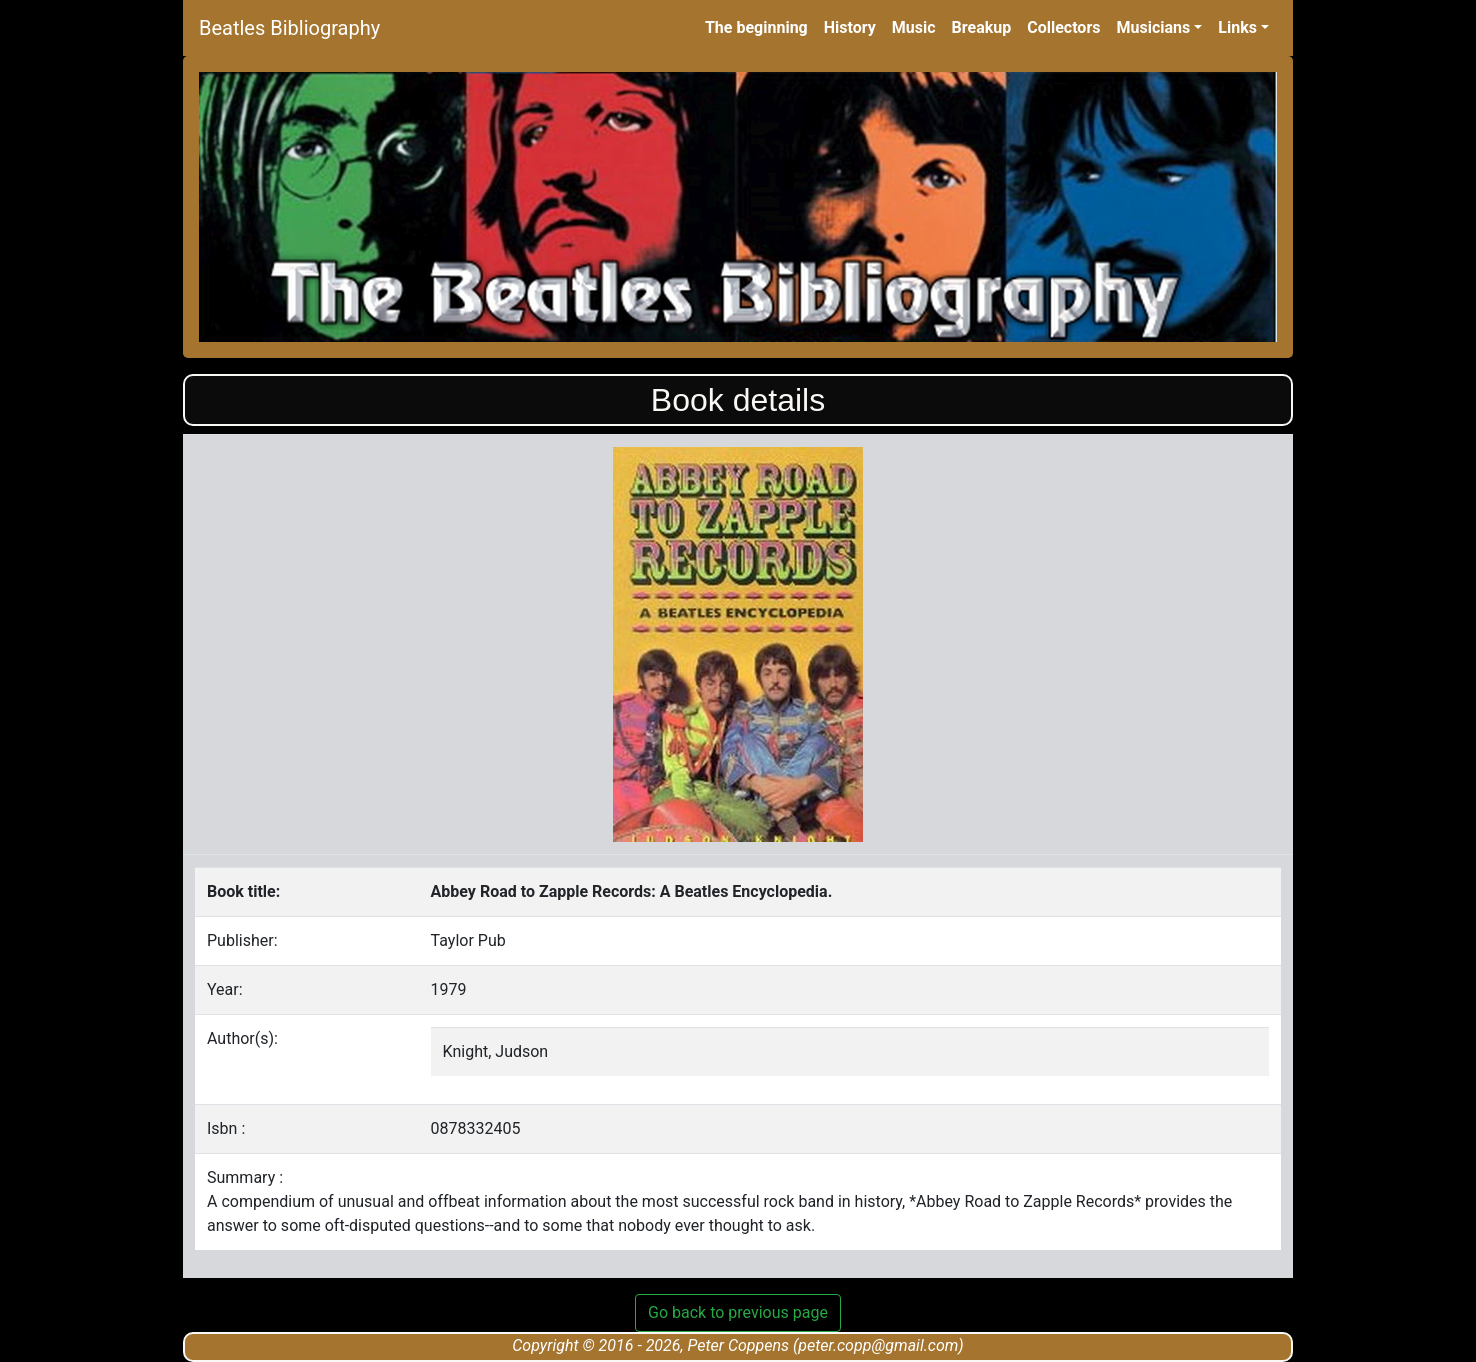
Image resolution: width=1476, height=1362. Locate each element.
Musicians (1153, 27)
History (850, 27)
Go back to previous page (738, 1312)
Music (914, 27)
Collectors (1063, 27)
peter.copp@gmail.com (878, 1345)
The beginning (756, 27)
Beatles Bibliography (289, 28)
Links (1237, 27)
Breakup (982, 27)
